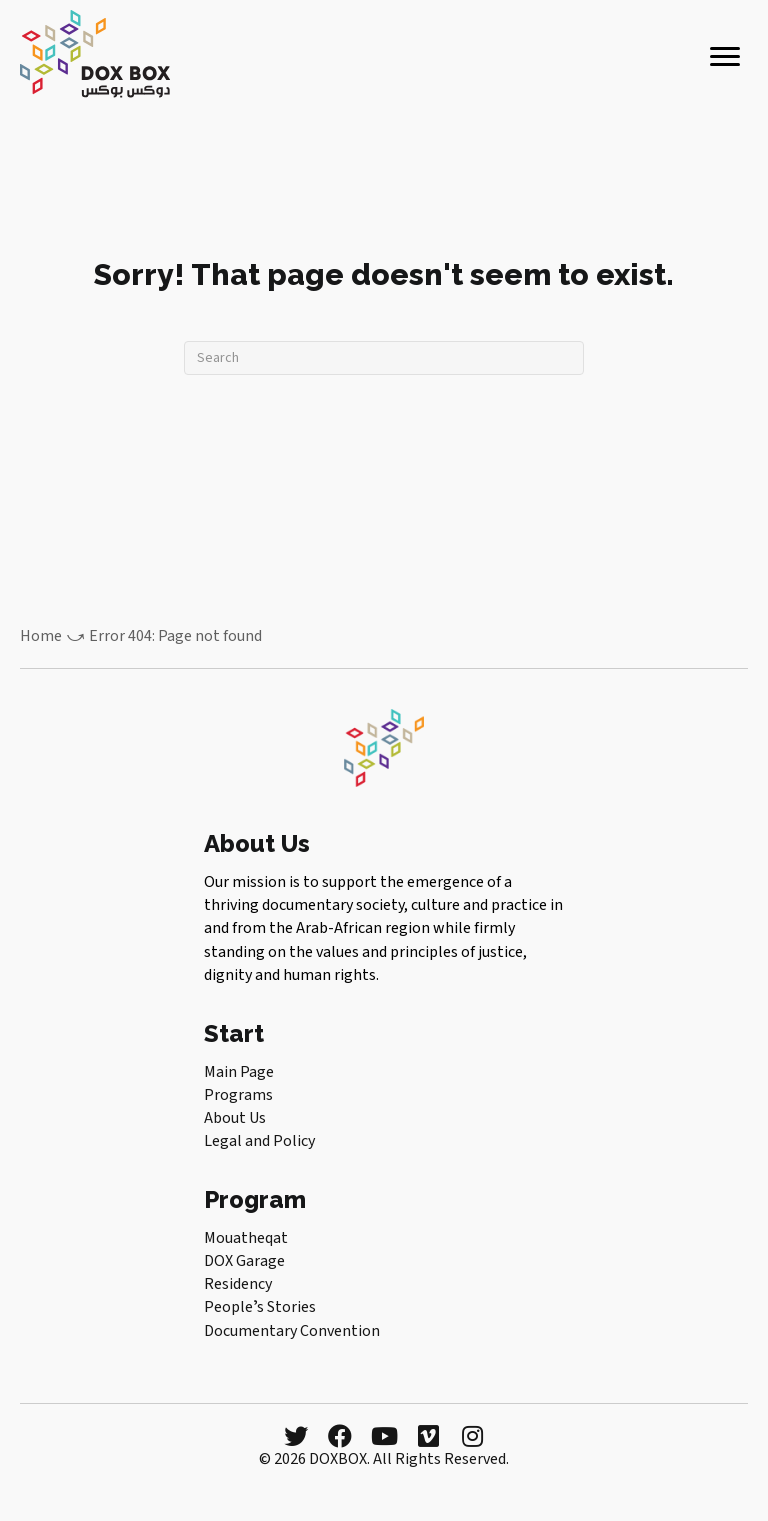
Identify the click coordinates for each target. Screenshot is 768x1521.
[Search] (384, 358)
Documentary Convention (292, 1331)
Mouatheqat (246, 1238)
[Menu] (725, 57)
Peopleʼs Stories (260, 1307)
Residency (238, 1284)
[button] (296, 1436)
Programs (238, 1095)
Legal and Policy (259, 1141)
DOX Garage (244, 1261)
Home (41, 636)
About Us (235, 1118)
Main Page (239, 1072)
